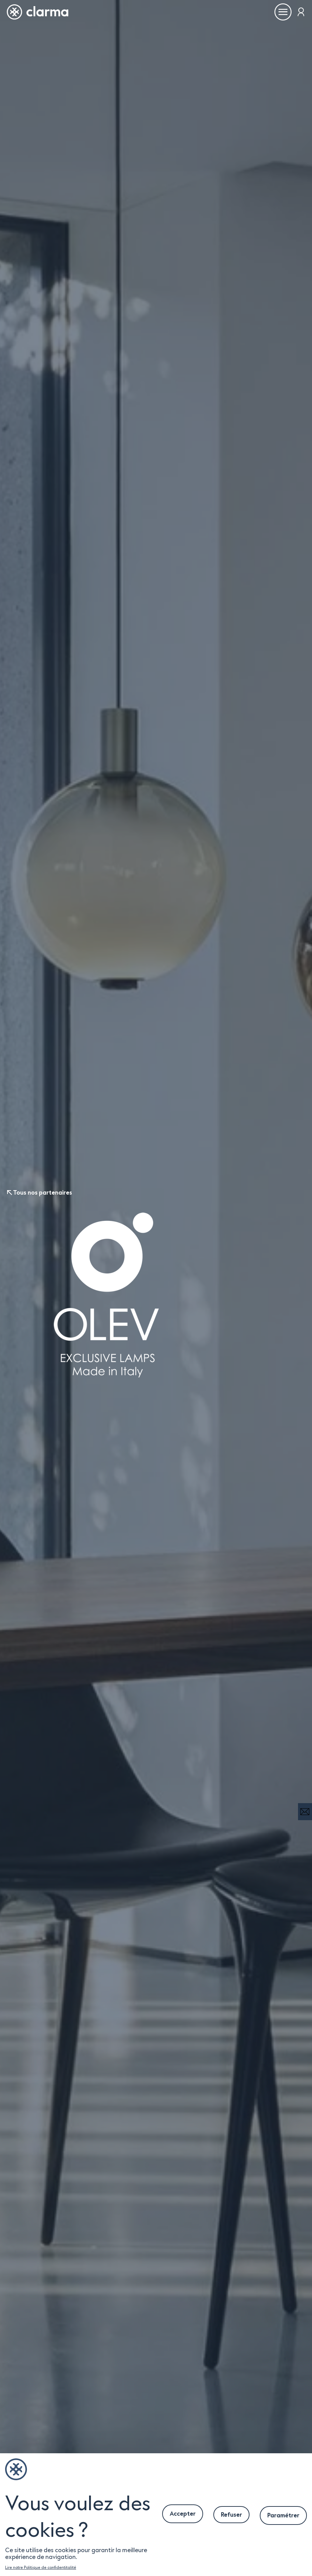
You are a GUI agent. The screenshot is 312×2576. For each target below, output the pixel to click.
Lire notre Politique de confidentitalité (40, 2567)
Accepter (183, 2514)
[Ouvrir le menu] (283, 11)
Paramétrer (283, 2515)
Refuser (231, 2515)
